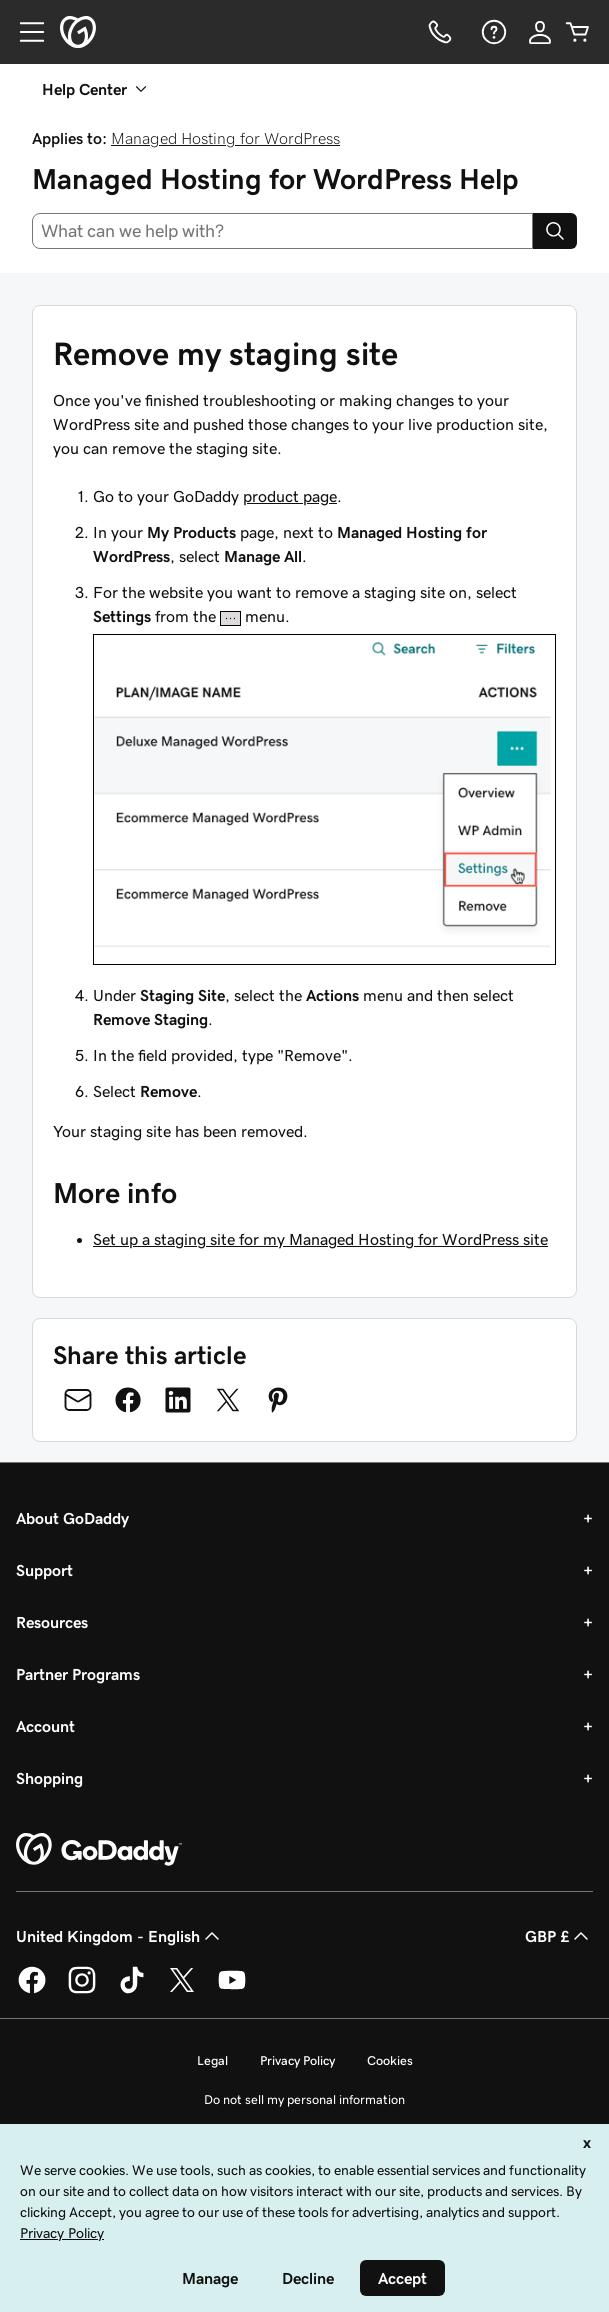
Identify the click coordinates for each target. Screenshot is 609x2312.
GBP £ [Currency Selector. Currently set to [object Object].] (559, 1936)
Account (45, 1726)
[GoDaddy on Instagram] (82, 1990)
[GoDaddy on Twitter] (182, 1990)
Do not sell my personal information (304, 2099)
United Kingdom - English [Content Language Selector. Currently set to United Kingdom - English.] (120, 1936)
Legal (212, 2060)
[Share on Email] (78, 1400)
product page (290, 496)
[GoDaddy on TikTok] (132, 1990)
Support (44, 1570)
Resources (52, 1622)
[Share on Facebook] (128, 1400)
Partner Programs (78, 1674)
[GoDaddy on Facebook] (32, 1990)
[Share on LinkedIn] (178, 1400)
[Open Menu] (24, 32)
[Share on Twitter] (228, 1400)
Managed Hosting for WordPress (225, 138)
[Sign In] (540, 32)
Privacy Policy (297, 2060)
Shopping (49, 1778)
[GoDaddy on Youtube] (232, 1990)
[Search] (555, 231)
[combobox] (282, 231)
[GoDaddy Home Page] (99, 1850)
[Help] (492, 32)
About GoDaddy (72, 1518)
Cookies (390, 2060)
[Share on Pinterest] (278, 1400)
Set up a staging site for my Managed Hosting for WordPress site (320, 1239)
